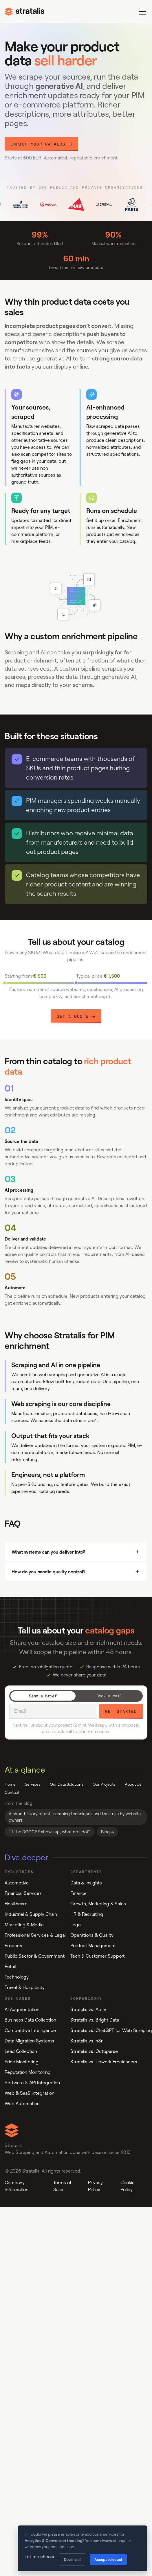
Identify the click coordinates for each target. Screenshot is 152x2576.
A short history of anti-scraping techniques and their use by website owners (75, 1817)
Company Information (16, 2186)
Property (13, 1945)
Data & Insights (86, 1883)
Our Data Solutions (66, 1784)
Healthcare (16, 1904)
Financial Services (23, 1893)
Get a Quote (76, 1016)
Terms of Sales (62, 2186)
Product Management (93, 1945)
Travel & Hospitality (25, 1987)
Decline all (72, 2559)
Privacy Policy (95, 2186)
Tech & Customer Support (97, 1956)
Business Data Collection (30, 2020)
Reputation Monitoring (28, 2072)
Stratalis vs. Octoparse (94, 2051)
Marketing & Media (24, 1924)
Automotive (17, 1883)
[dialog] (82, 2548)
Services (33, 1784)
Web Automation (22, 2103)
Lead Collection (21, 2051)
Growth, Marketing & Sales (98, 1904)
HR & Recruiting (86, 1914)
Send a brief (43, 1696)
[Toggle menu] (142, 11)
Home (10, 1784)
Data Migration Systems (29, 2041)
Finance (78, 1893)
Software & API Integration (32, 2082)
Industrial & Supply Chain (31, 1914)
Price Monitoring (22, 2062)
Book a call (109, 1696)
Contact (12, 1792)
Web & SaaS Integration (29, 2093)
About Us (133, 1784)
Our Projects (104, 1784)
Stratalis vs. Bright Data (94, 2020)
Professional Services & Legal (35, 1935)
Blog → (107, 1831)
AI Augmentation (22, 2009)
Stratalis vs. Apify (88, 2009)
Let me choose (40, 2556)
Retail (10, 1966)
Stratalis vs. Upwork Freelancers (103, 2062)
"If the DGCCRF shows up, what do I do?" (50, 1831)
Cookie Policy (127, 2186)
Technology (17, 1977)
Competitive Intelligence (30, 2030)
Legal (76, 1924)
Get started (121, 1711)
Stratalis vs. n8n (87, 2041)
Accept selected (108, 2559)
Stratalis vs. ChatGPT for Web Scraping (111, 2030)
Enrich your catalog (41, 144)
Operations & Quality (91, 1935)
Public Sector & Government (35, 1956)
